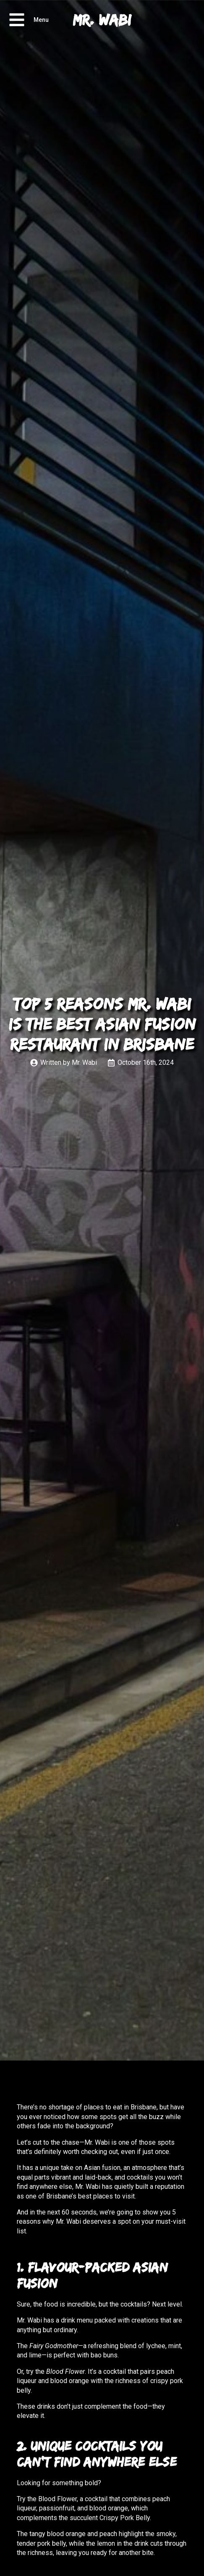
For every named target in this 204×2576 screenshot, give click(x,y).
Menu (41, 19)
